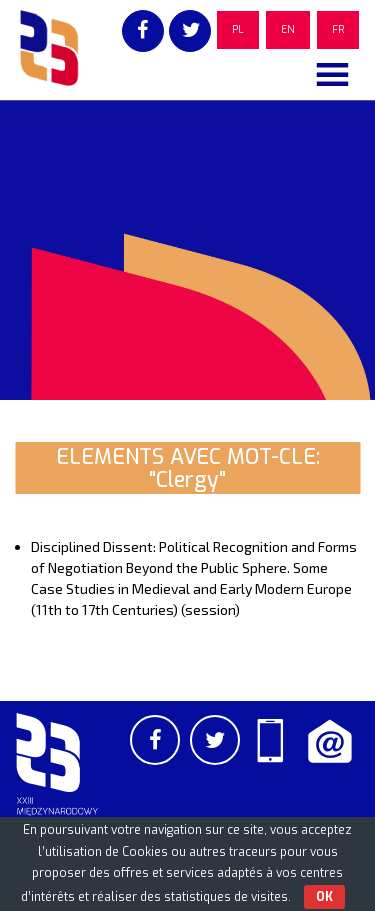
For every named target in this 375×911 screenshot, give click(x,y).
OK (324, 897)
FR (338, 29)
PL (238, 29)
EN (288, 29)
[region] (187, 250)
